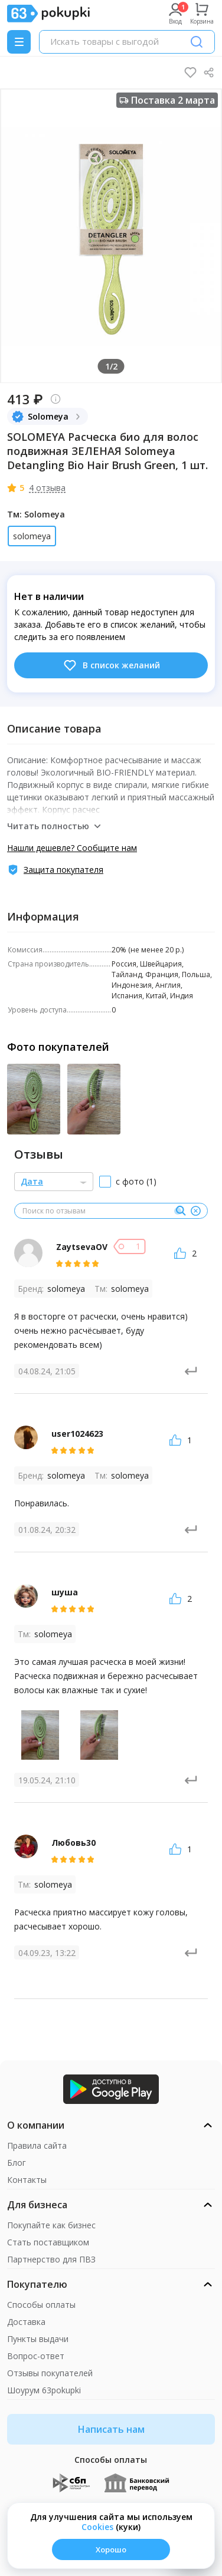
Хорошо (111, 2549)
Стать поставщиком (48, 2242)
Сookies (97, 2526)
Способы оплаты (41, 2304)
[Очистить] (195, 1211)
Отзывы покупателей (50, 2373)
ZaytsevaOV (81, 1246)
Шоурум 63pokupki (44, 2390)
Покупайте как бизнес (51, 2225)
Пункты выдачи (37, 2338)
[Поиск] (197, 42)
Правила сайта (37, 2145)
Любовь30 (73, 1842)
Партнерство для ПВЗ (51, 2259)
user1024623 (77, 1433)
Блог (16, 2162)
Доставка (26, 2321)
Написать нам (111, 2429)
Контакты (27, 2179)
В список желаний (111, 665)
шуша (64, 1592)
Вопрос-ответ (35, 2355)
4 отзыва (47, 487)
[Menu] (19, 42)
